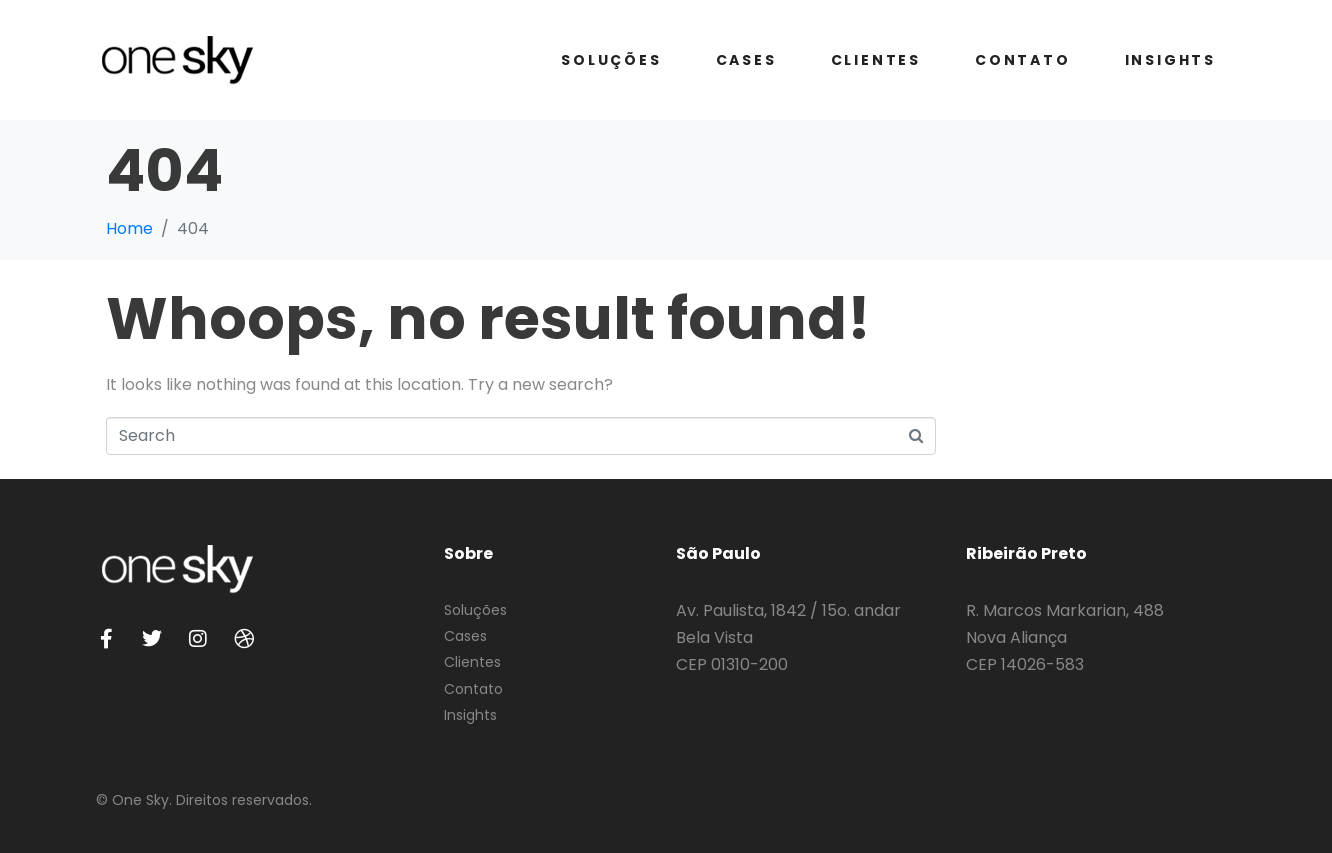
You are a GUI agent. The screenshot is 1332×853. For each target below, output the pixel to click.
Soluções (611, 60)
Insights (1170, 60)
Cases (746, 60)
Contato (1023, 60)
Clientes (876, 60)
